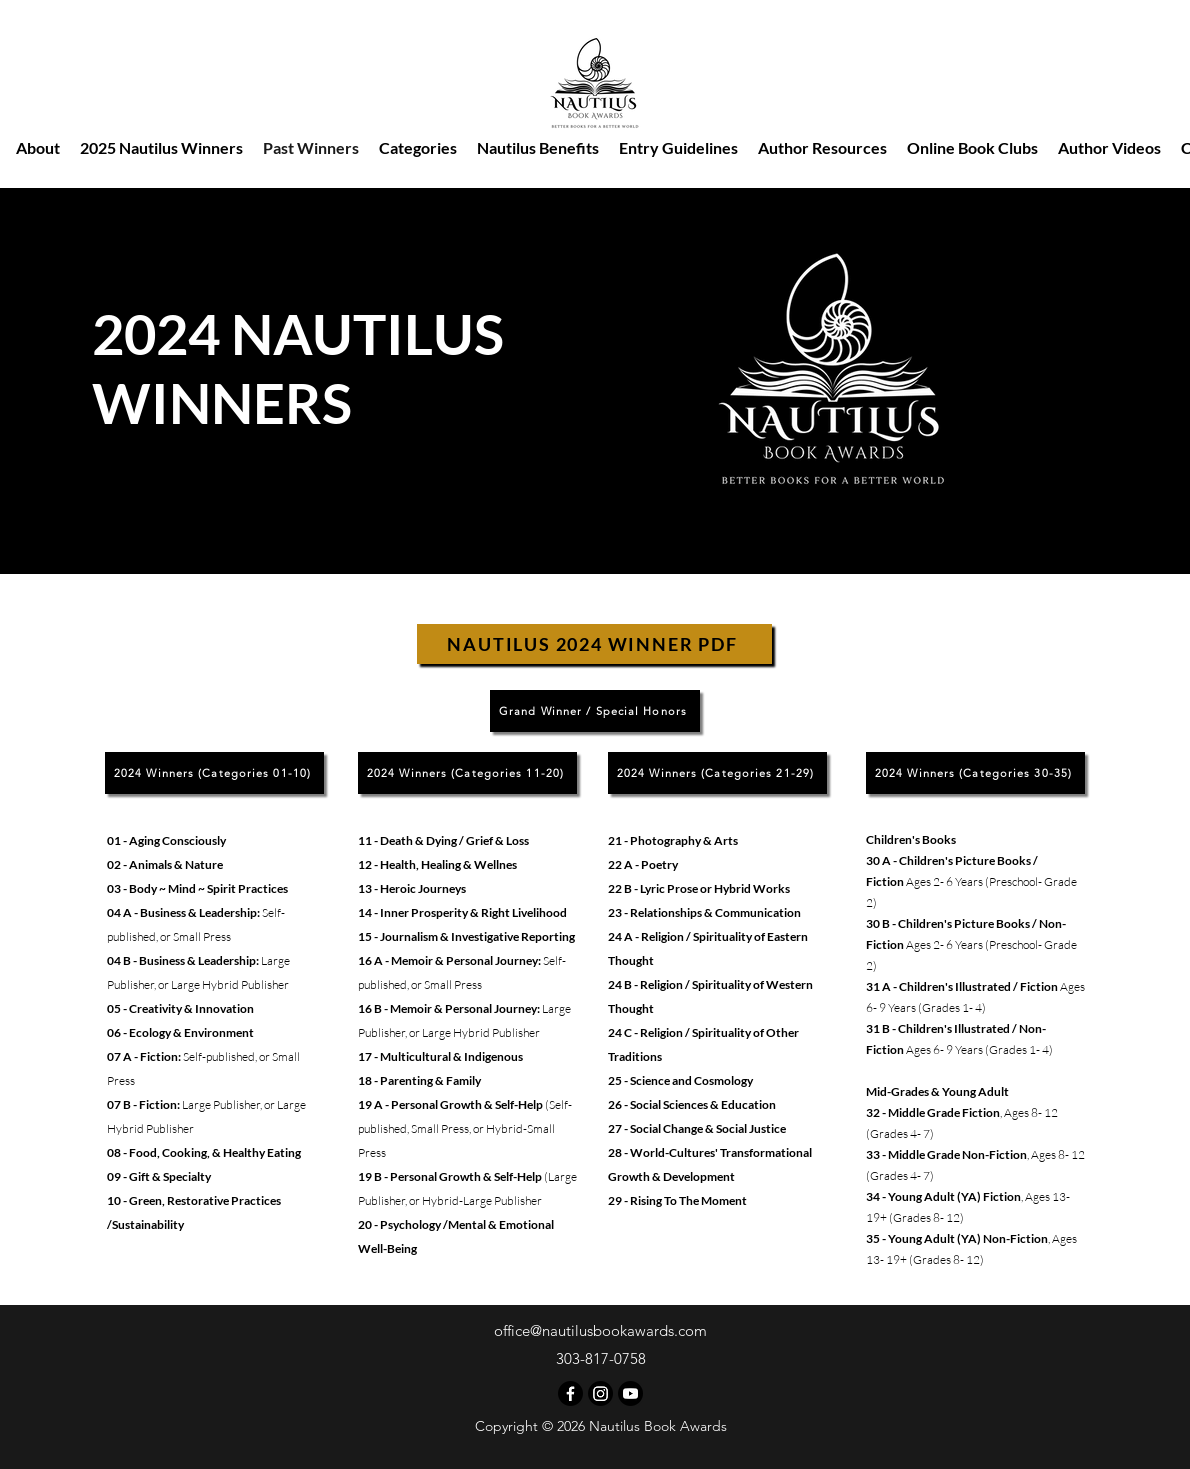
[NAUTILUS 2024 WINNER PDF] (594, 644)
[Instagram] (600, 1393)
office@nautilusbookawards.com (600, 1330)
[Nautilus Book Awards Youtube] (630, 1393)
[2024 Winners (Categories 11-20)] (467, 773)
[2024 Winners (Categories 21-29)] (717, 773)
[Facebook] (570, 1393)
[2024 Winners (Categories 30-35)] (975, 773)
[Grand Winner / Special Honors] (595, 711)
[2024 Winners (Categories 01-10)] (214, 773)
